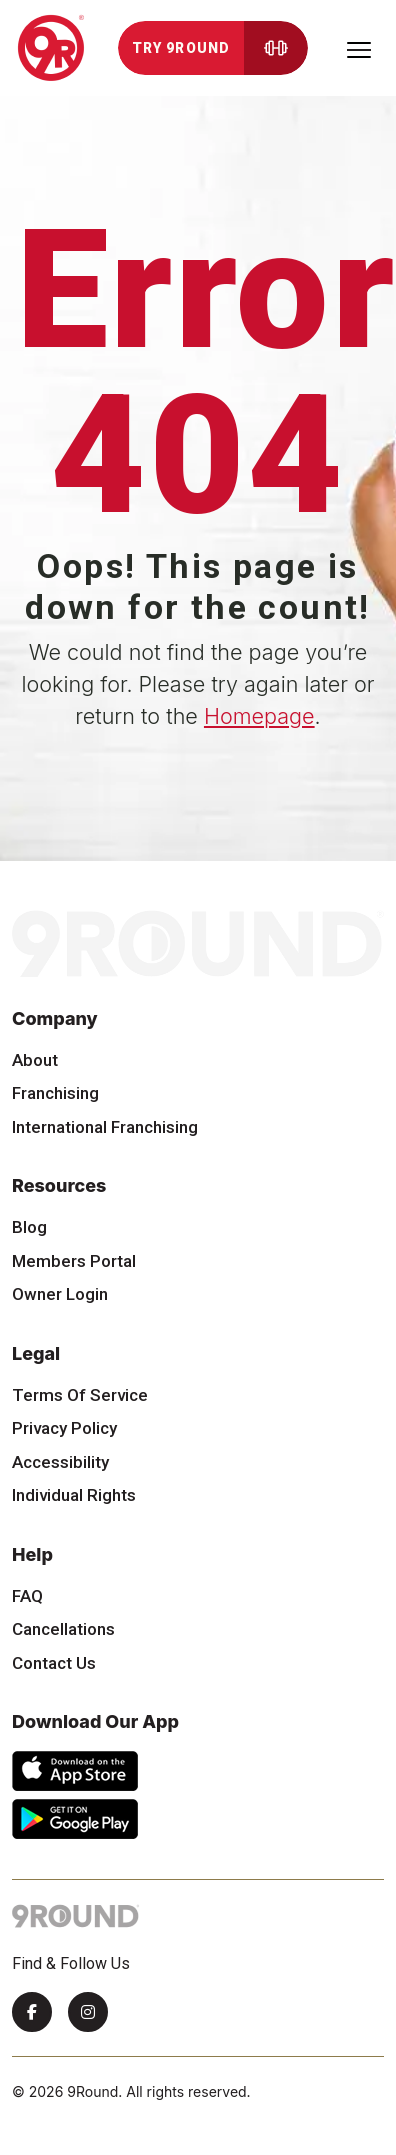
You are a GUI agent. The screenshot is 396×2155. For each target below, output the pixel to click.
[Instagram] (88, 2012)
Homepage (259, 716)
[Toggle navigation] (359, 48)
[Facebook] (32, 2012)
